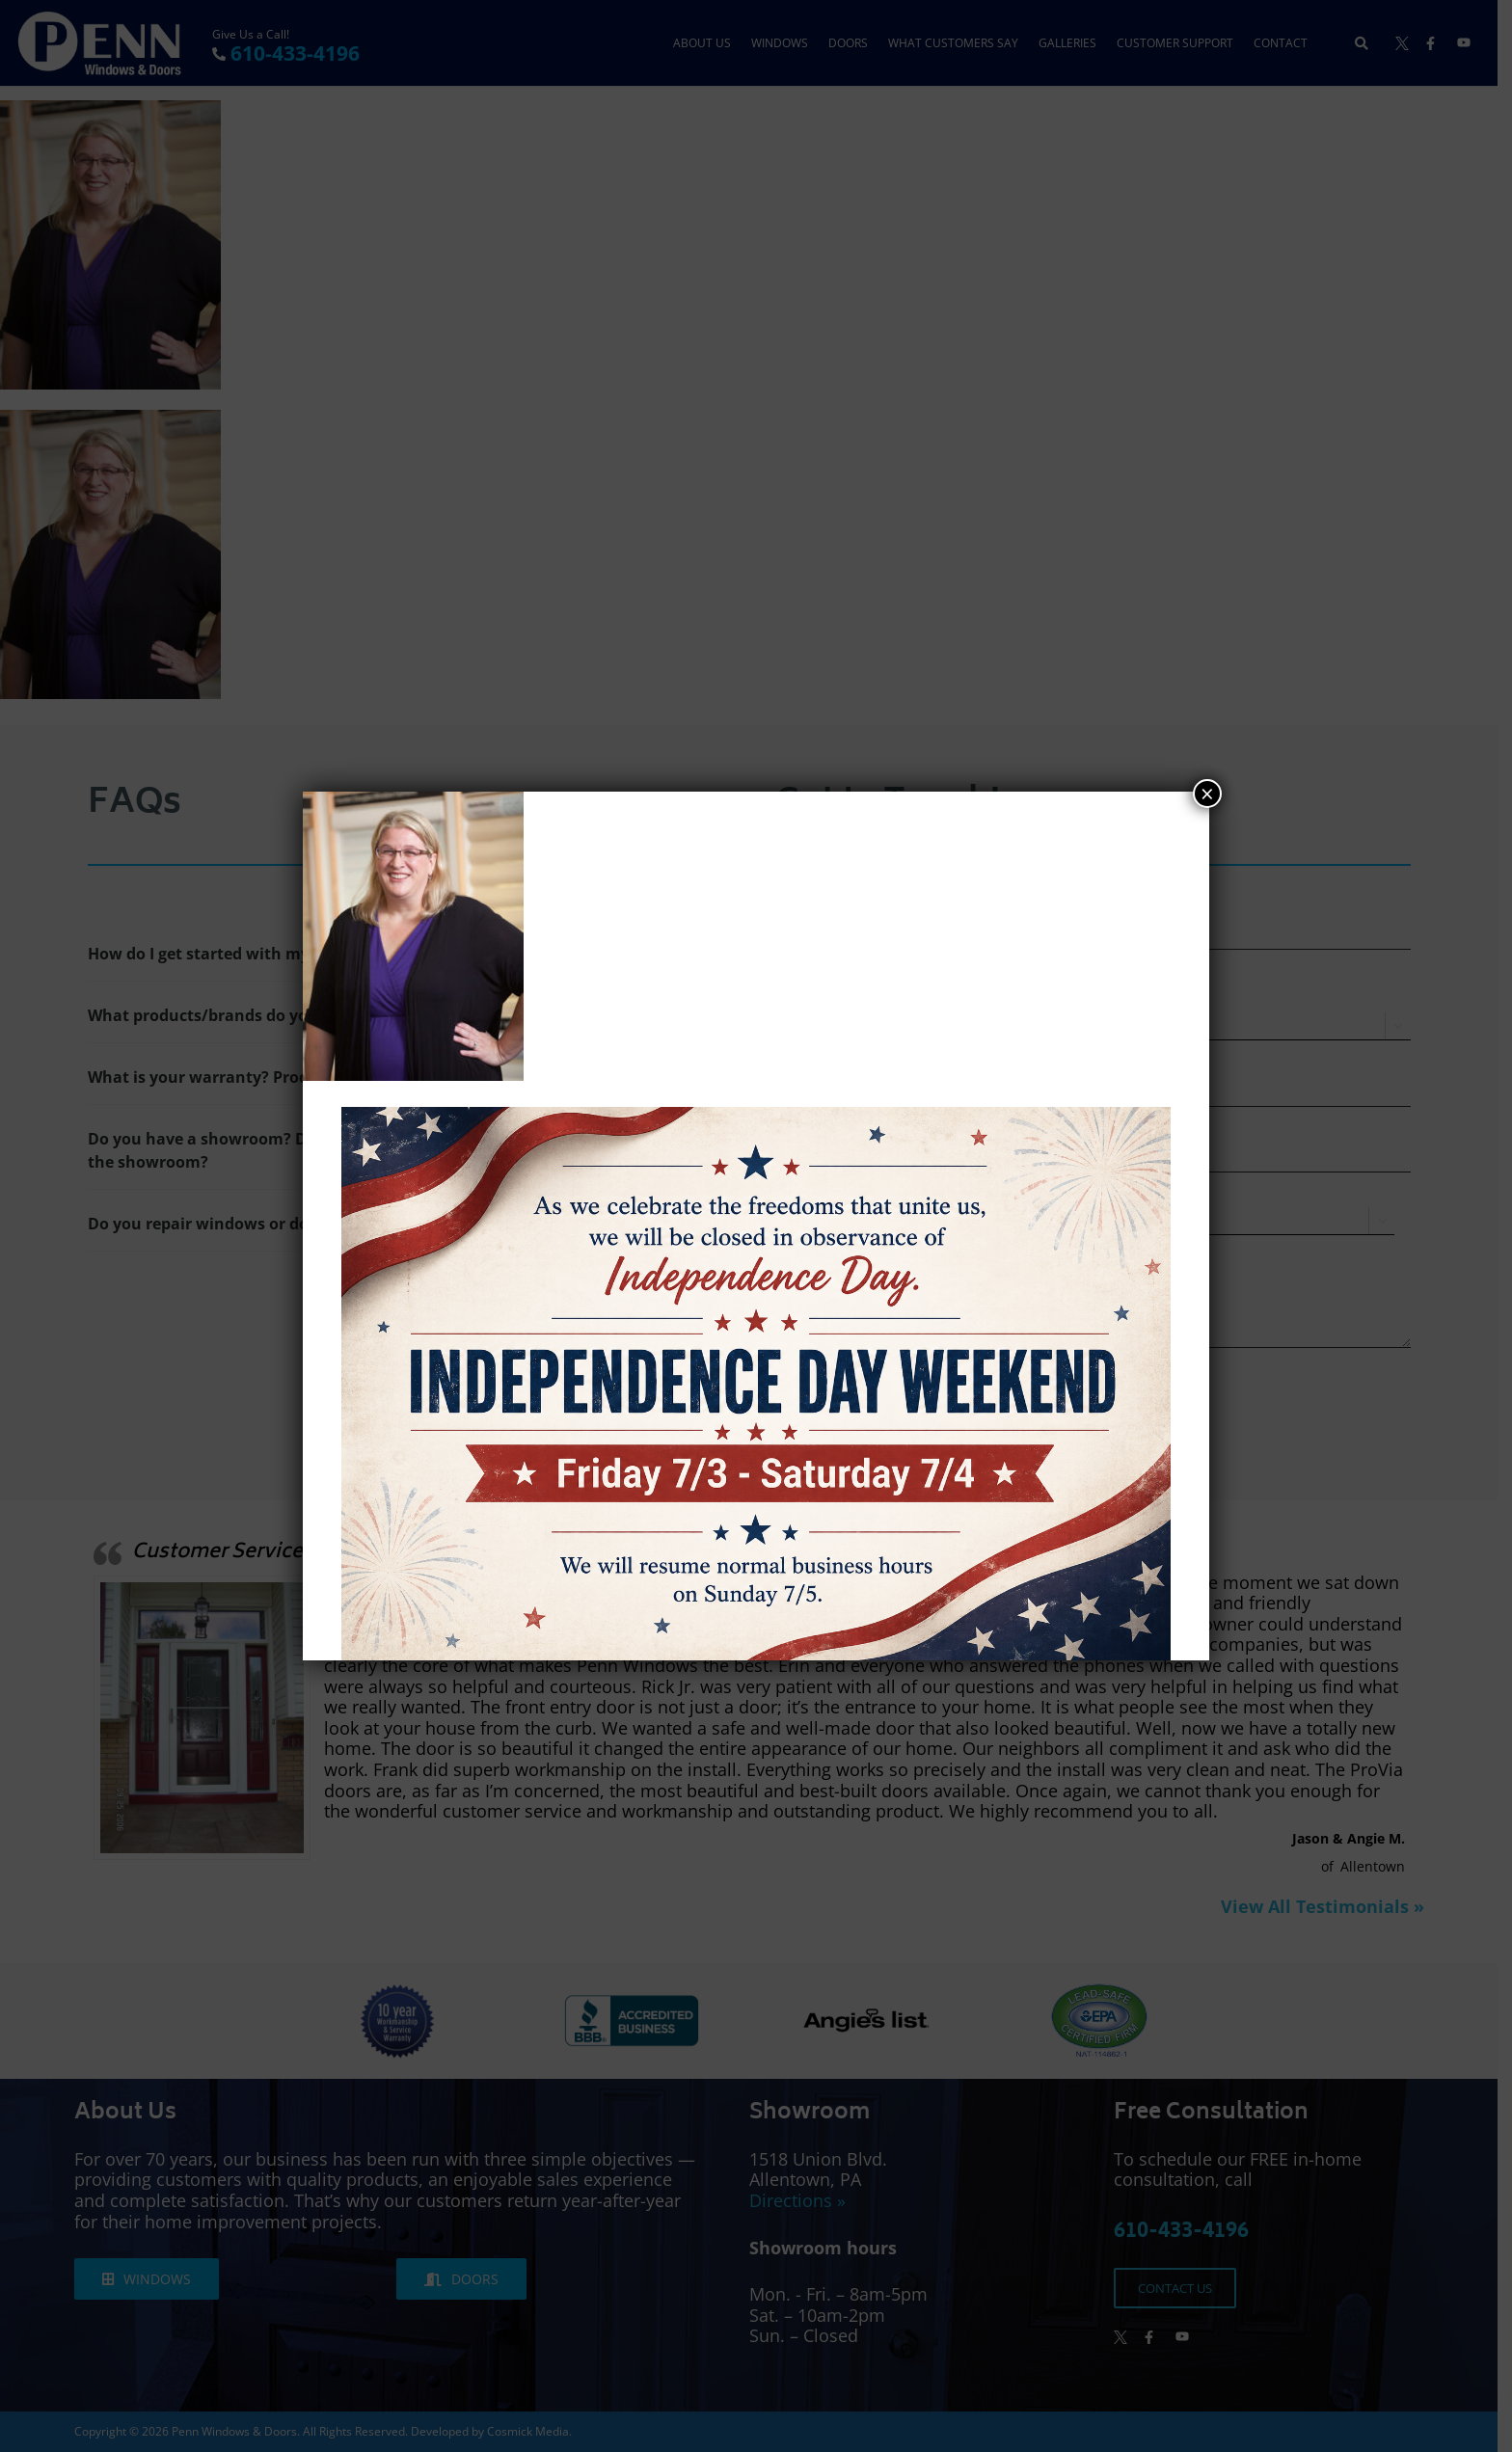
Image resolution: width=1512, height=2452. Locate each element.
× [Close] (1207, 793)
